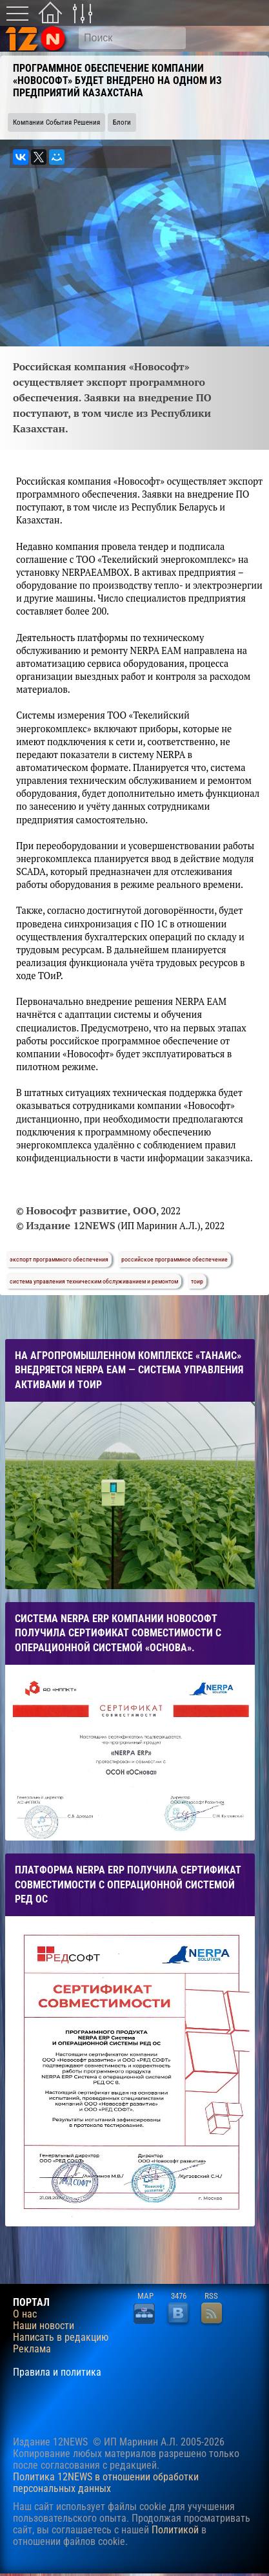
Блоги (122, 122)
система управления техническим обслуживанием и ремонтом (94, 1281)
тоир (197, 1281)
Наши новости (43, 2326)
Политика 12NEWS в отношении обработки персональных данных (106, 2483)
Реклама (32, 2349)
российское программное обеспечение (174, 1259)
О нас (25, 2314)
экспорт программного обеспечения (59, 1259)
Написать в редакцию (60, 2337)
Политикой (175, 2530)
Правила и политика (57, 2372)
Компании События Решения (56, 122)
